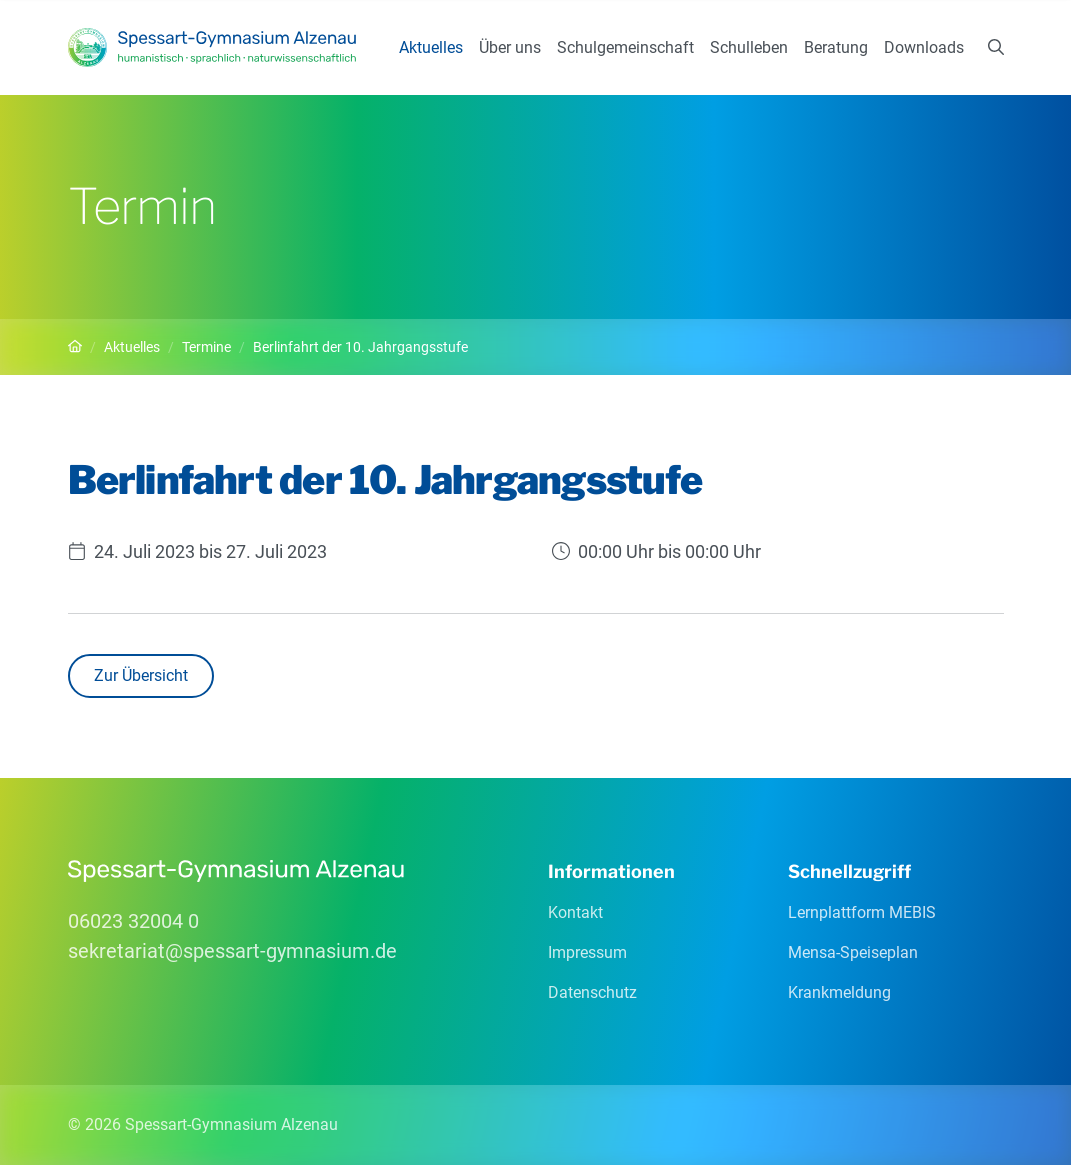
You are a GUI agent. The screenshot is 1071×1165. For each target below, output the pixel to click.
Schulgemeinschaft (625, 47)
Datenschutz (592, 992)
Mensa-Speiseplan (853, 952)
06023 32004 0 (133, 921)
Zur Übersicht (141, 675)
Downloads (924, 47)
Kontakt (575, 912)
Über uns (510, 47)
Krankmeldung (839, 992)
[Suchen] (996, 48)
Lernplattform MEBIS (862, 912)
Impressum (587, 952)
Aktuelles (431, 47)
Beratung (836, 47)
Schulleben (749, 47)
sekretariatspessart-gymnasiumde (232, 951)
